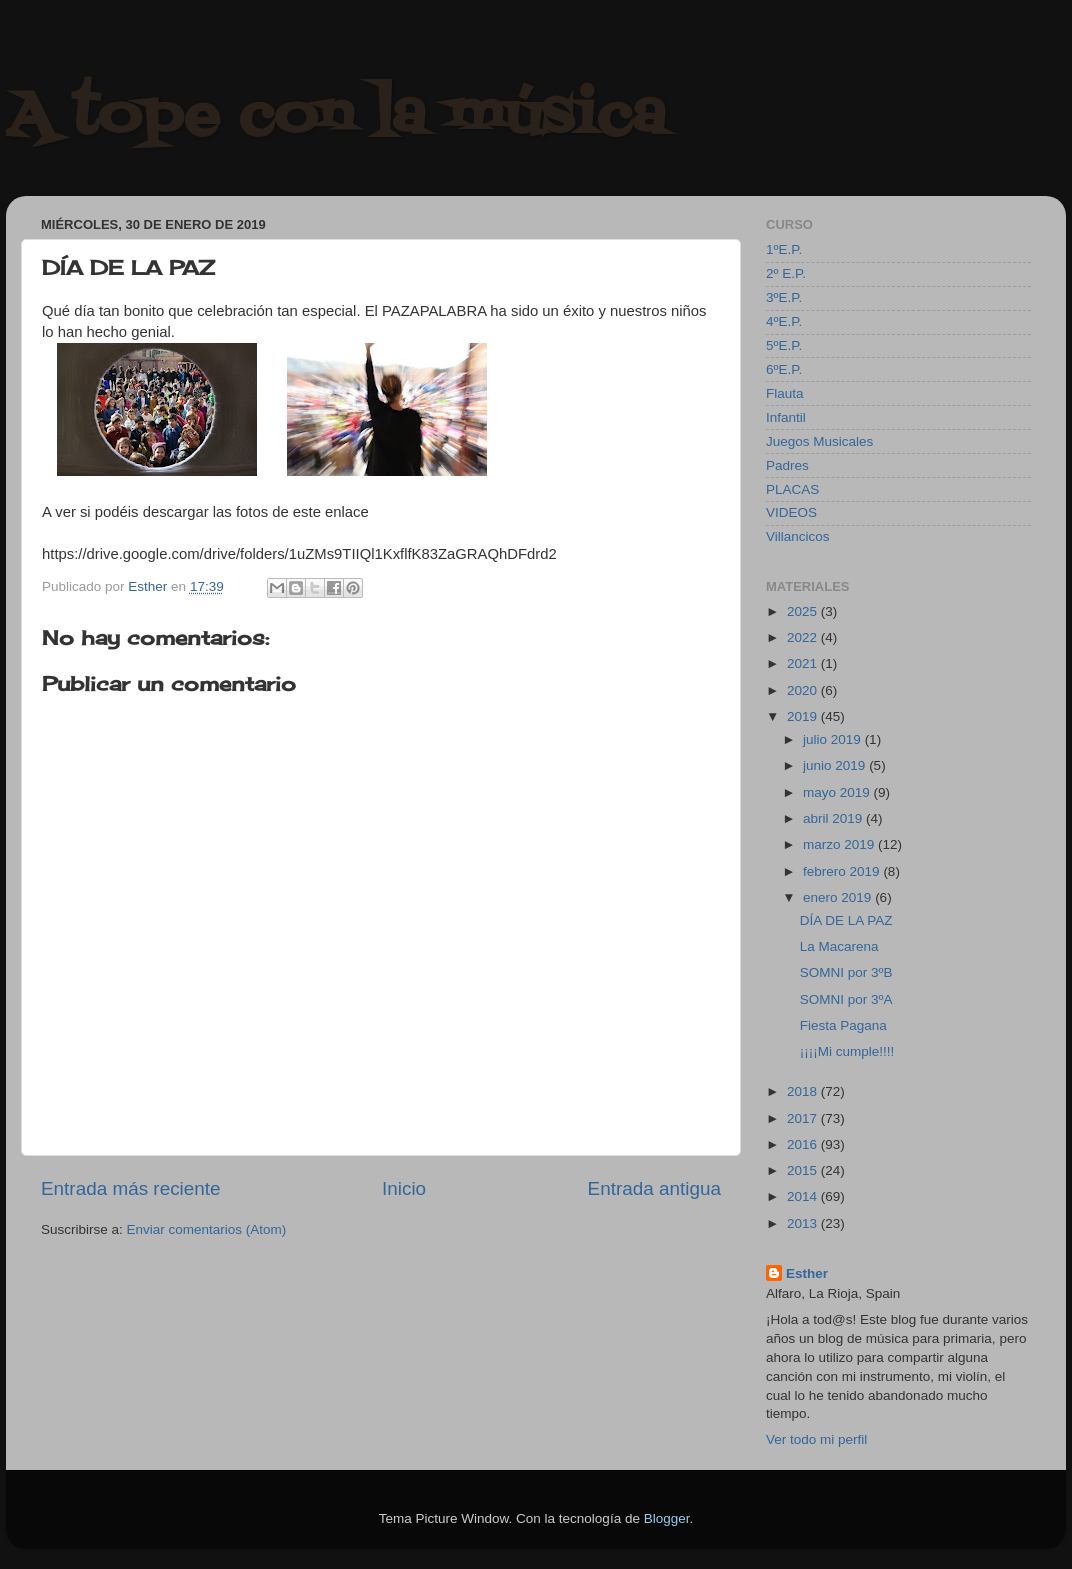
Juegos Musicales (819, 441)
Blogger (667, 1518)
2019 (804, 716)
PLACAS (792, 489)
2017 (804, 1118)
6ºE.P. (784, 369)
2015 (804, 1170)
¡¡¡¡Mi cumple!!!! (847, 1051)
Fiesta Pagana (843, 1025)
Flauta (785, 393)
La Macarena (839, 946)
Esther (807, 1273)
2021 (804, 663)
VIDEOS (791, 512)
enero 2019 (839, 897)
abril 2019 (834, 818)
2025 (804, 611)
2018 (804, 1091)
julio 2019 (834, 739)
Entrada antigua (654, 1188)
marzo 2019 (840, 844)
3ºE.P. (784, 297)
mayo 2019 (838, 792)
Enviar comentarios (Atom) (207, 1229)
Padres (787, 465)
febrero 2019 (843, 871)
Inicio (404, 1188)
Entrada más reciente (131, 1188)
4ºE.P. (784, 321)
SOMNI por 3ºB (846, 972)
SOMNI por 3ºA (846, 999)
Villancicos (798, 536)
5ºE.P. (784, 345)
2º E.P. (786, 273)
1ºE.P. (784, 249)
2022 (804, 637)
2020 (804, 690)
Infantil (786, 417)
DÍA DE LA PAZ (846, 920)
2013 (804, 1223)
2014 (804, 1196)
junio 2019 (836, 765)
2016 (804, 1144)
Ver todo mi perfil (816, 1439)
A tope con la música (336, 117)
